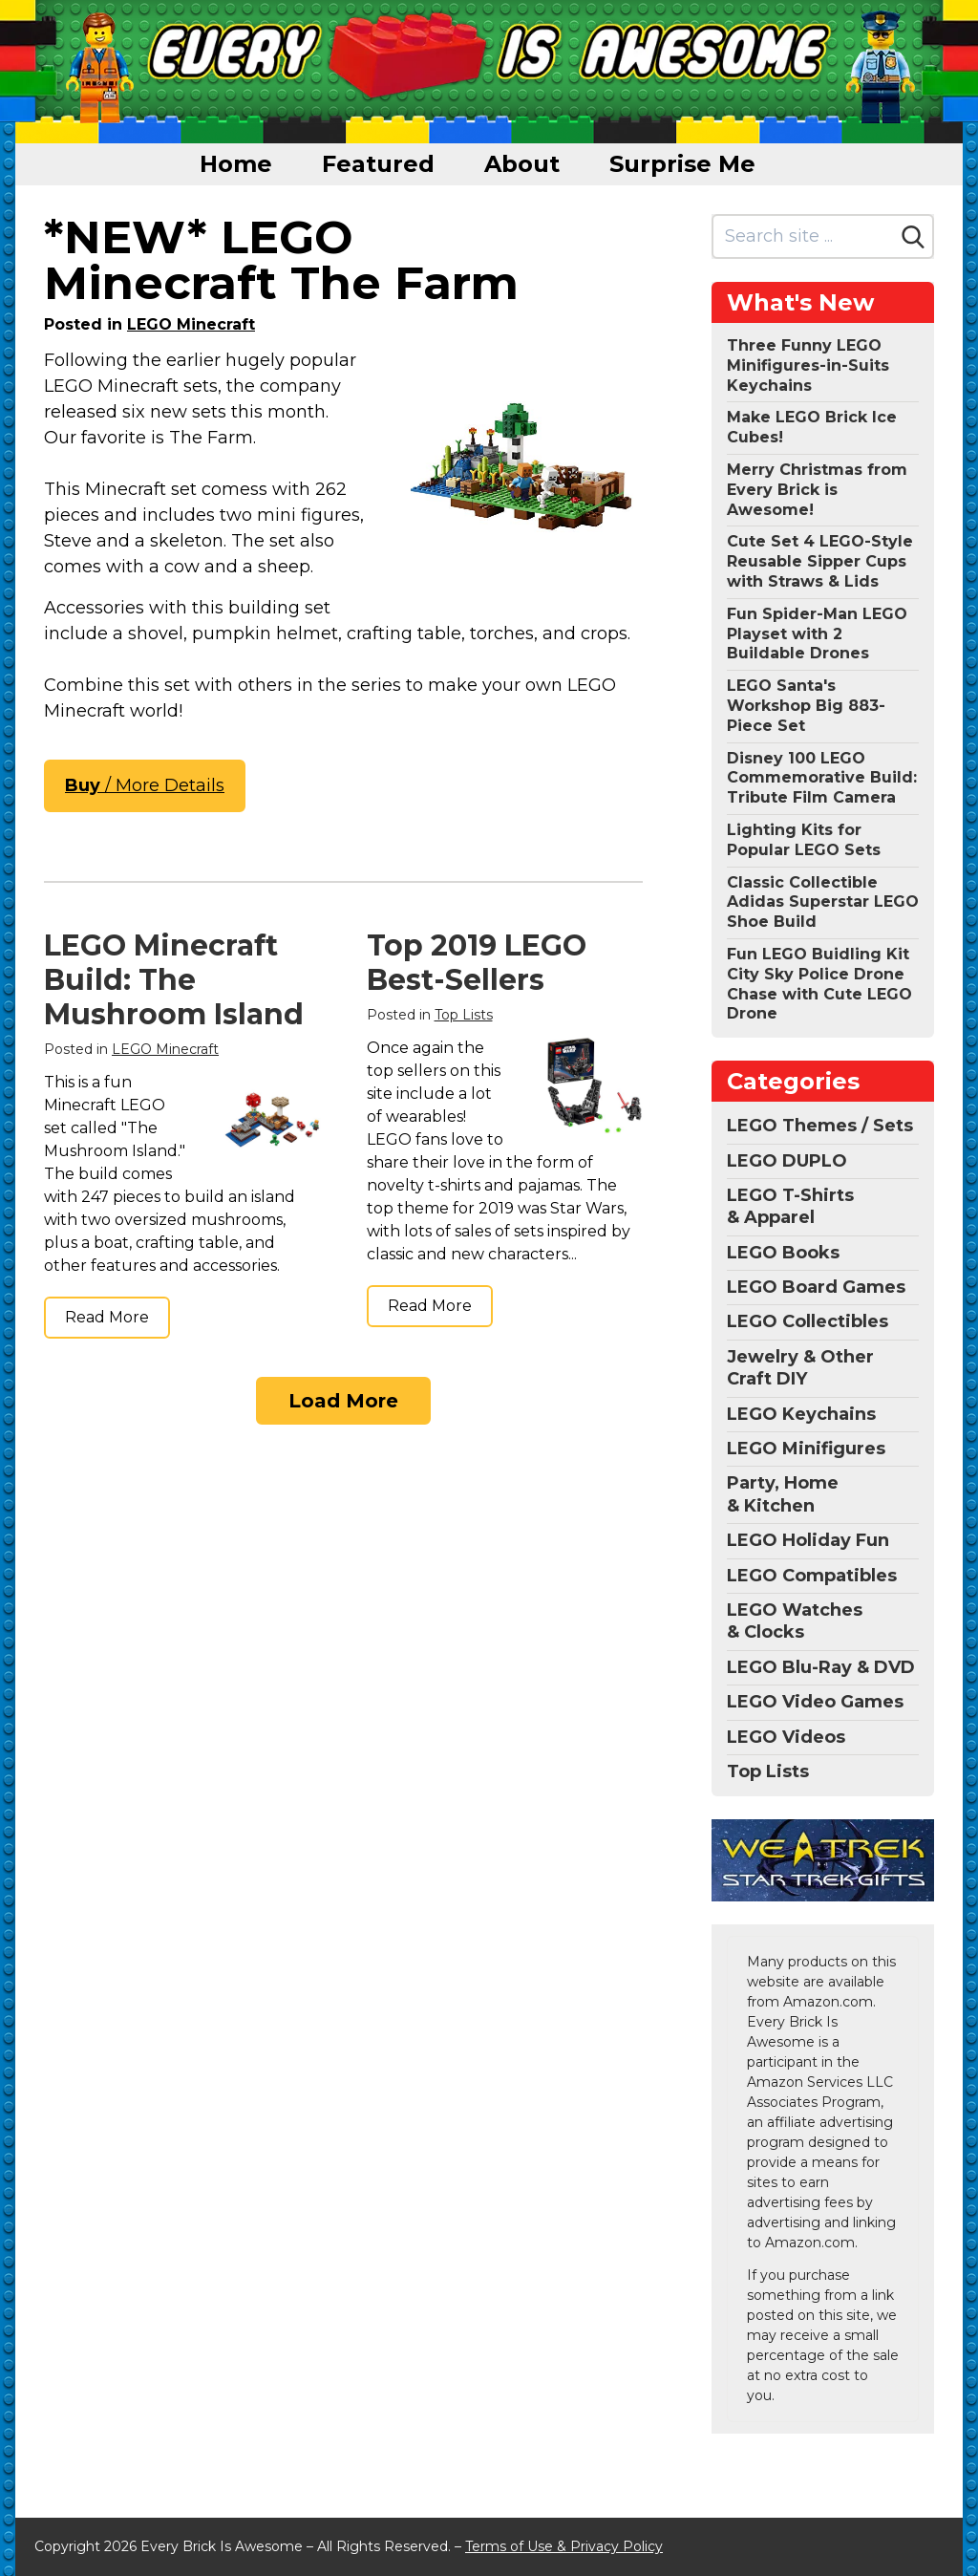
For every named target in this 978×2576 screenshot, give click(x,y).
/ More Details (144, 785)
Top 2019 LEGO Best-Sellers (476, 963)
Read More (107, 1317)
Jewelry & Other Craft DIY (800, 1367)
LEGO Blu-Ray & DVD (821, 1667)
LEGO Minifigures (806, 1448)
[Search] (913, 236)
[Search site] (803, 236)
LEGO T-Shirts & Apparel (790, 1206)
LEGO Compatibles (812, 1575)
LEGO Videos (786, 1737)
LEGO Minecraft (191, 324)
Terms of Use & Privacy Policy (564, 2546)
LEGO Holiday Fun (808, 1540)
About (522, 164)
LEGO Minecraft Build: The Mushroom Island (174, 980)
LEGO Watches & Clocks (794, 1620)
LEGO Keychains (801, 1414)
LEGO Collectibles (807, 1321)
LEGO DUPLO (787, 1160)
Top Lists (464, 1014)
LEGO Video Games (815, 1701)
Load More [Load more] (343, 1400)
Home (236, 164)
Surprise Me (682, 164)
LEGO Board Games (816, 1287)
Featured (378, 164)
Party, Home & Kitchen (783, 1493)
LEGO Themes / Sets (820, 1125)
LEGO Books (783, 1252)
